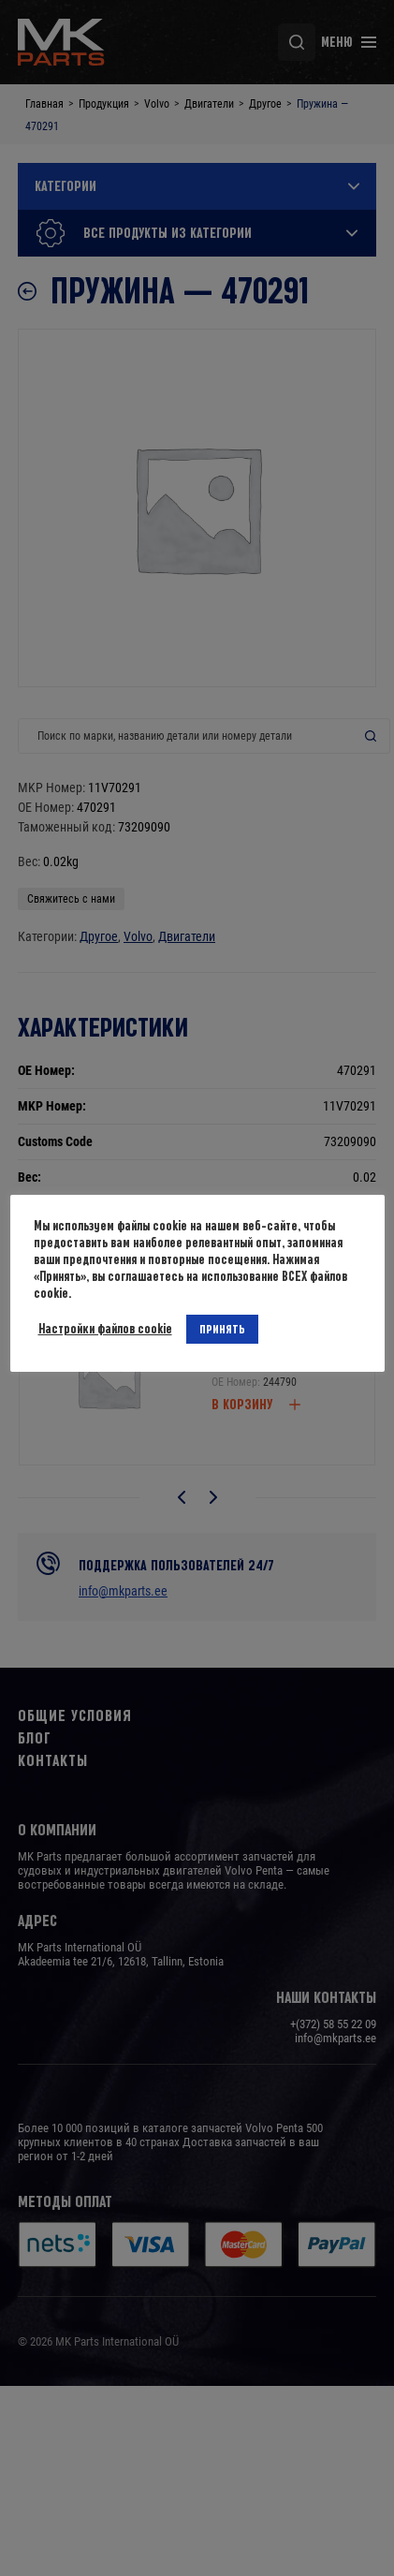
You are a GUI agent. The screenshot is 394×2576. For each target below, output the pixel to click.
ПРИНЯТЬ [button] (222, 1328)
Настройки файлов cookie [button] (105, 1329)
